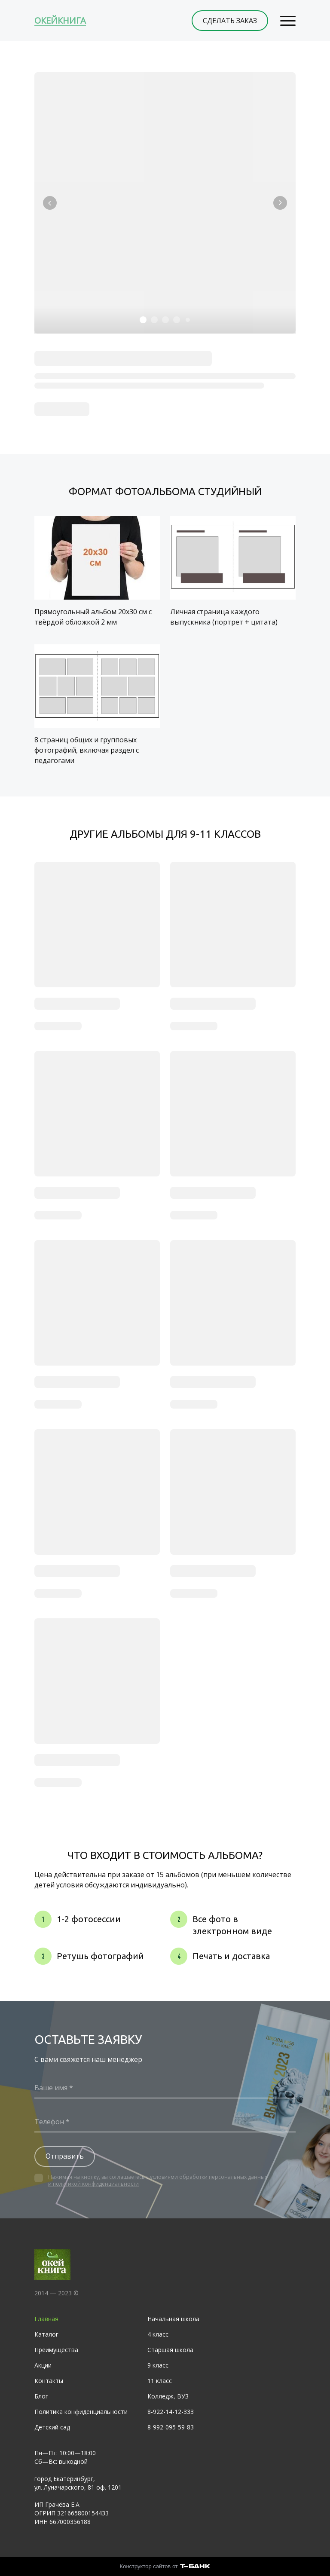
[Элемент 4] (176, 319)
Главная (46, 2319)
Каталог (46, 2334)
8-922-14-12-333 (170, 2412)
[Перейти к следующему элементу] (280, 203)
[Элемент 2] (154, 319)
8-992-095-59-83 (170, 2427)
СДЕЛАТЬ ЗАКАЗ (230, 20)
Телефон (49, 2122)
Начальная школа (173, 2319)
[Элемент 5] (188, 320)
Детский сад (52, 2427)
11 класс (159, 2381)
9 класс (157, 2365)
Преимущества (56, 2350)
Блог (41, 2396)
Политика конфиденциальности (81, 2412)
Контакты (48, 2381)
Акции (43, 2365)
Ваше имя (50, 2088)
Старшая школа (170, 2350)
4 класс (157, 2334)
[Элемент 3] (165, 319)
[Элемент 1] (143, 319)
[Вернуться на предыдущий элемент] (50, 203)
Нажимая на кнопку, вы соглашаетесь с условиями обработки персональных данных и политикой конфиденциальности (158, 2180)
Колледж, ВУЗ (168, 2396)
